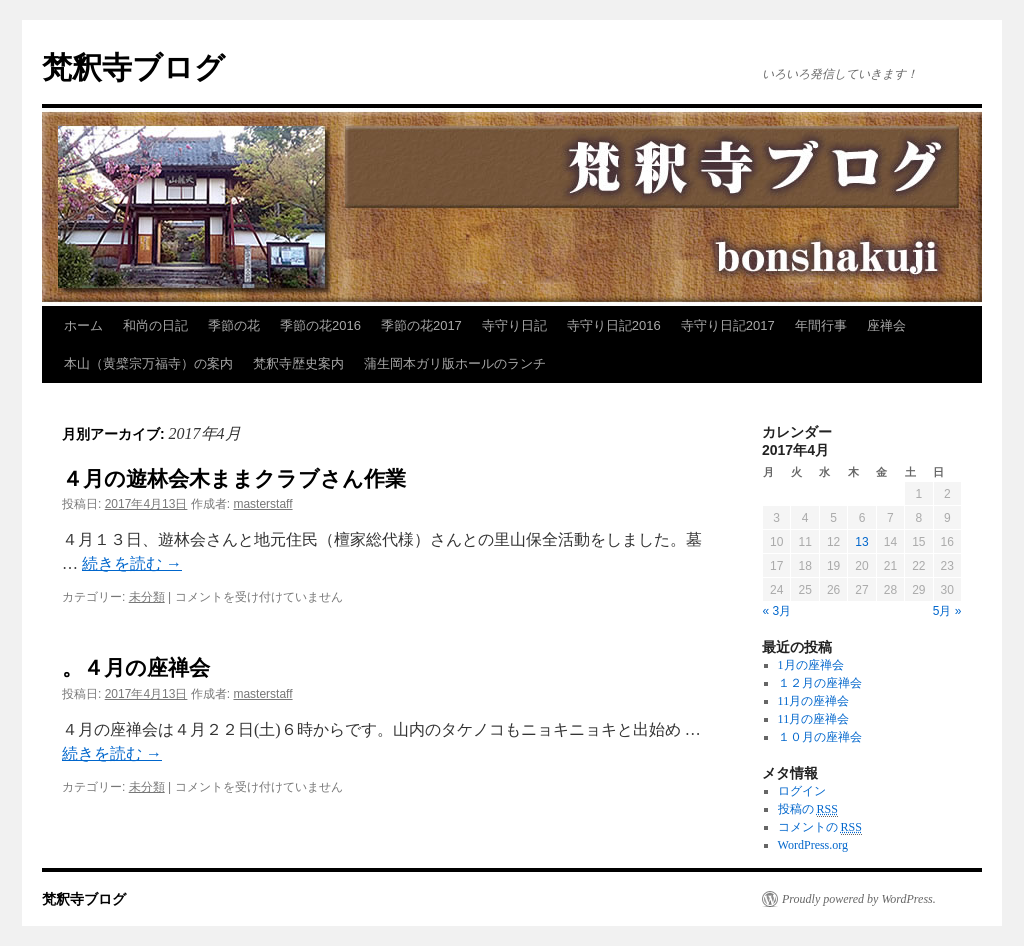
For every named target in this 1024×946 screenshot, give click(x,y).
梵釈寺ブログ (133, 67)
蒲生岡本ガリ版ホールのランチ (455, 363)
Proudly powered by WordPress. (859, 899)
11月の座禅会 (814, 701)
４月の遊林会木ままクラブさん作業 (234, 478)
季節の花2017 (421, 325)
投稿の (808, 809)
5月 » (947, 611)
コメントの (820, 827)
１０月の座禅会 (820, 737)
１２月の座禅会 (820, 683)
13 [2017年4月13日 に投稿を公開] (861, 542)
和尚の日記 (155, 325)
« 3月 (777, 611)
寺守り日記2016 (614, 325)
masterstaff (262, 504)
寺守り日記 (514, 325)
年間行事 (821, 325)
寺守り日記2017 (728, 325)
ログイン (802, 791)
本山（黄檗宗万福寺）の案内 (148, 363)
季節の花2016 (320, 325)
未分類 (147, 597)
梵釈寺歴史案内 (298, 363)
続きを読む (132, 563)
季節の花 (234, 325)
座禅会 (886, 325)
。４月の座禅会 (136, 667)
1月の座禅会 (811, 665)
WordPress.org (813, 845)
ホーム (83, 325)
